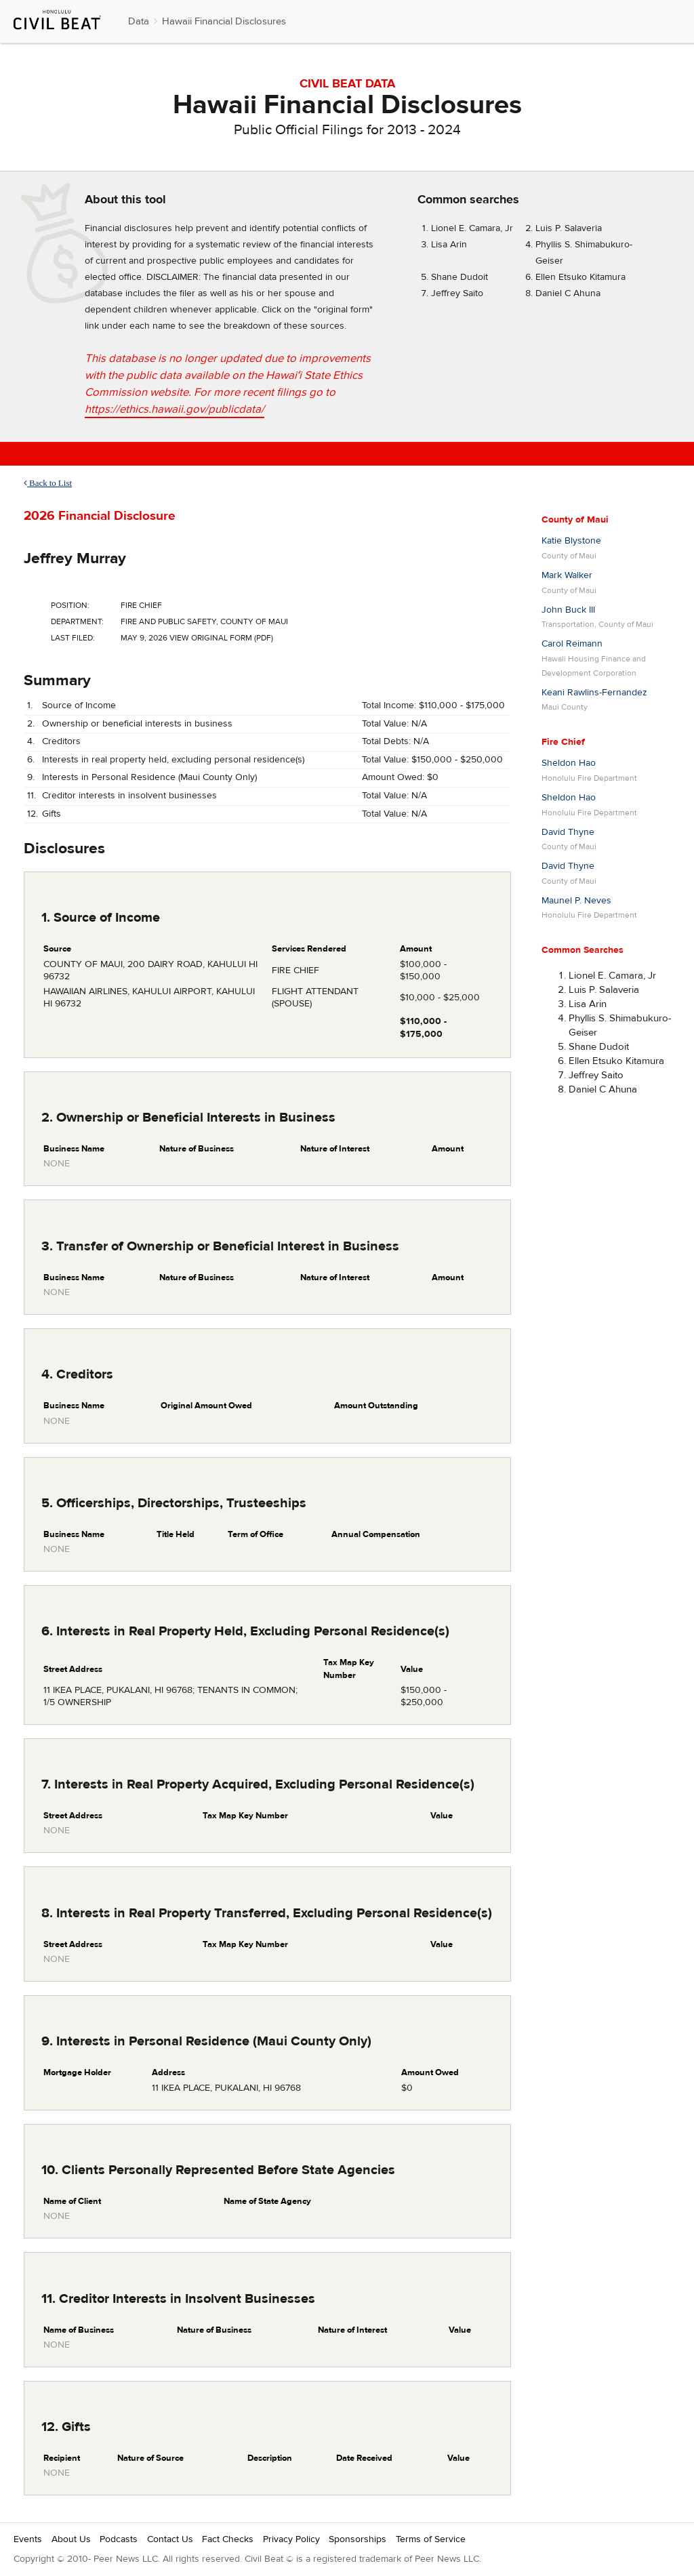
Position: (70, 605)
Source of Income (79, 705)
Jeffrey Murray (75, 558)
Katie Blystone (571, 541)
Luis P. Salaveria (568, 228)
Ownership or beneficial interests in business (137, 724)
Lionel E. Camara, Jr (472, 228)
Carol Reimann (572, 644)
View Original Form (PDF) (221, 637)
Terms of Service (431, 2539)
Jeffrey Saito (457, 293)
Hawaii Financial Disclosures (224, 21)
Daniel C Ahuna (567, 293)
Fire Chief (563, 742)
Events (28, 2539)
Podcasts (119, 2539)
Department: (77, 621)
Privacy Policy (291, 2539)
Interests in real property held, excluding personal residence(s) (173, 760)
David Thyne (568, 832)
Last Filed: (73, 637)
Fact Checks (227, 2539)
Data (138, 21)
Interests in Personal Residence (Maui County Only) (149, 777)
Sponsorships (357, 2539)
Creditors (61, 741)
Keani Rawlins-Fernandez (594, 693)
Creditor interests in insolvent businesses (129, 796)
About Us (71, 2539)
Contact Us (170, 2539)
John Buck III (568, 610)
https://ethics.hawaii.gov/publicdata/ (174, 409)
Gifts (51, 814)
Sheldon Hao (569, 763)
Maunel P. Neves (576, 901)
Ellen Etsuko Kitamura (580, 277)
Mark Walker (567, 575)
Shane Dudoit (459, 277)
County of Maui (575, 520)
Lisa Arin (449, 245)
